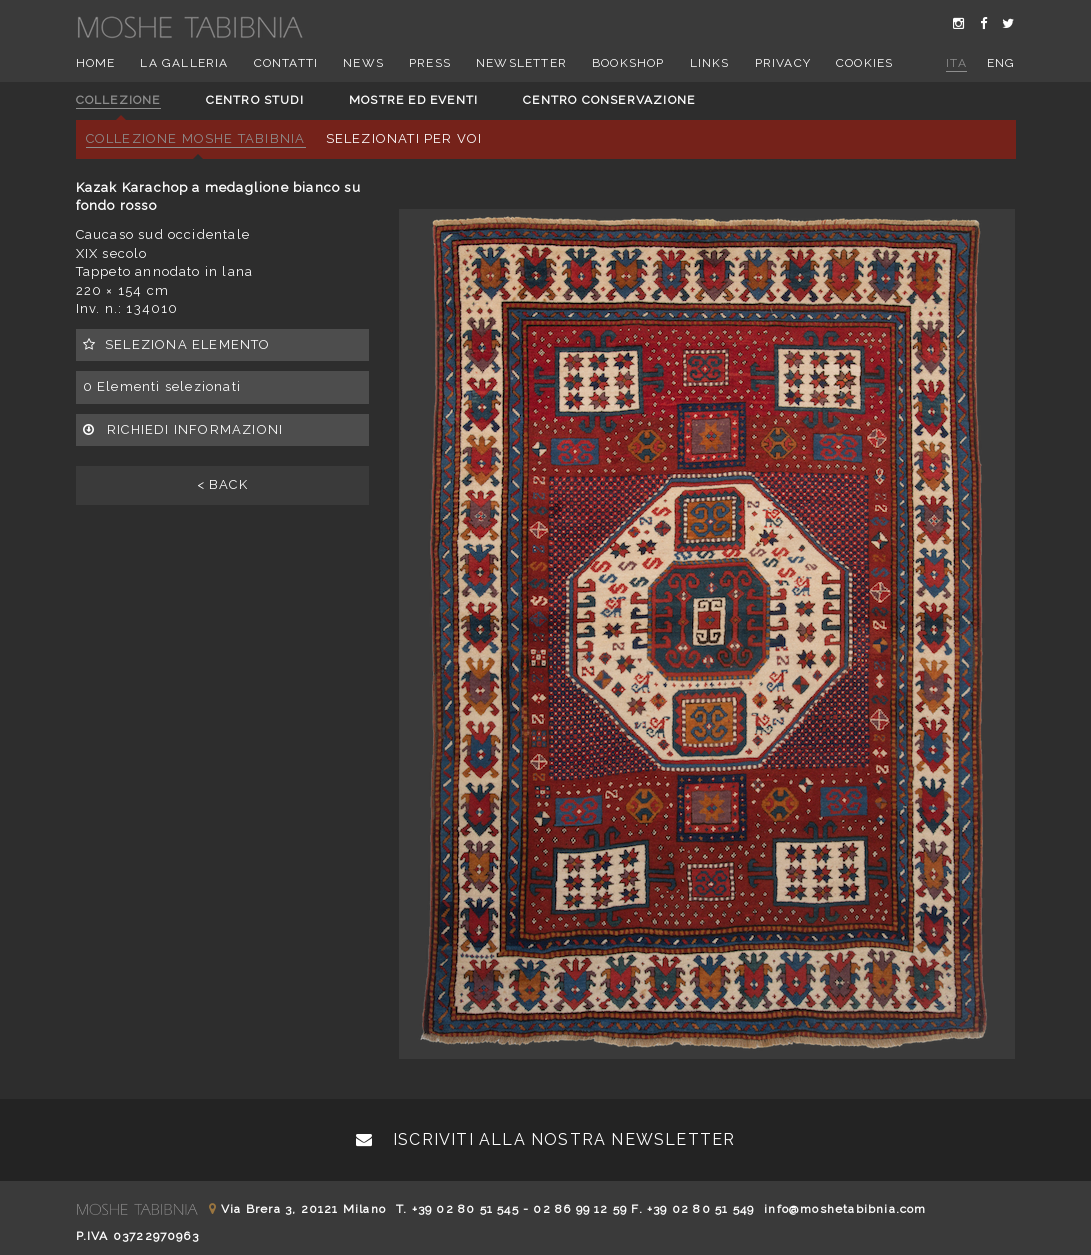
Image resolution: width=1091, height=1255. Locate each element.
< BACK (222, 484)
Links (710, 63)
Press (430, 63)
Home (96, 63)
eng (1001, 63)
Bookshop (628, 63)
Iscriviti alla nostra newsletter (546, 1139)
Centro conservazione (609, 100)
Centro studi (255, 100)
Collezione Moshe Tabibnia (196, 138)
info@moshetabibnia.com (845, 1209)
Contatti (286, 63)
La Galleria (184, 63)
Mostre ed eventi (413, 100)
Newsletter (521, 63)
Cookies (864, 63)
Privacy (783, 63)
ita (956, 63)
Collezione (118, 100)
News (363, 63)
